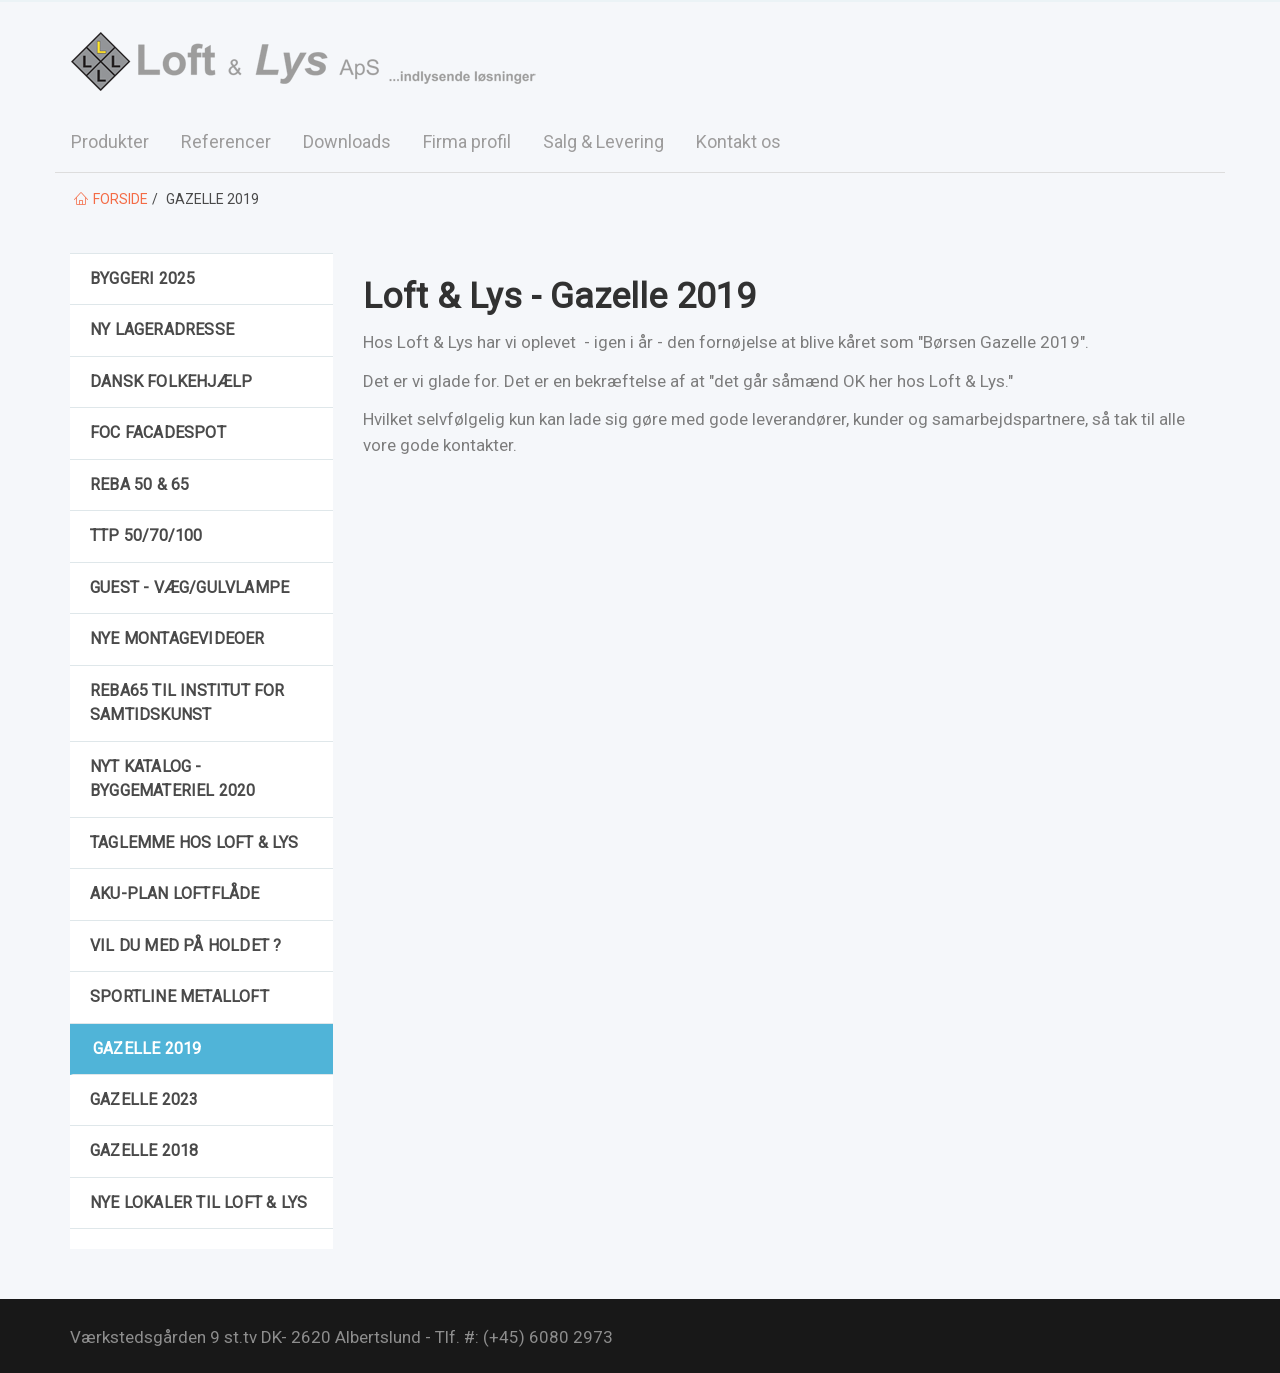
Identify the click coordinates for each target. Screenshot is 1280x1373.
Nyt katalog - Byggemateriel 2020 (173, 778)
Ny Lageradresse (162, 329)
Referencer (226, 141)
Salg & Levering (603, 141)
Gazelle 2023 (144, 1099)
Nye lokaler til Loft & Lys (198, 1202)
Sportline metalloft (179, 996)
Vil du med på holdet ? (185, 945)
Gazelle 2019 (147, 1048)
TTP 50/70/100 (146, 535)
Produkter (110, 141)
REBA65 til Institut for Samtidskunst (187, 702)
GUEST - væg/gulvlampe (189, 587)
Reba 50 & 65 (139, 484)
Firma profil (467, 141)
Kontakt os (738, 141)
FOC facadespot (158, 432)
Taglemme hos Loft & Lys (194, 842)
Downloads (347, 141)
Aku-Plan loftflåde (175, 893)
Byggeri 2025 (142, 278)
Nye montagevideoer (177, 638)
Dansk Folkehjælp (171, 381)
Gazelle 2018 (144, 1150)
